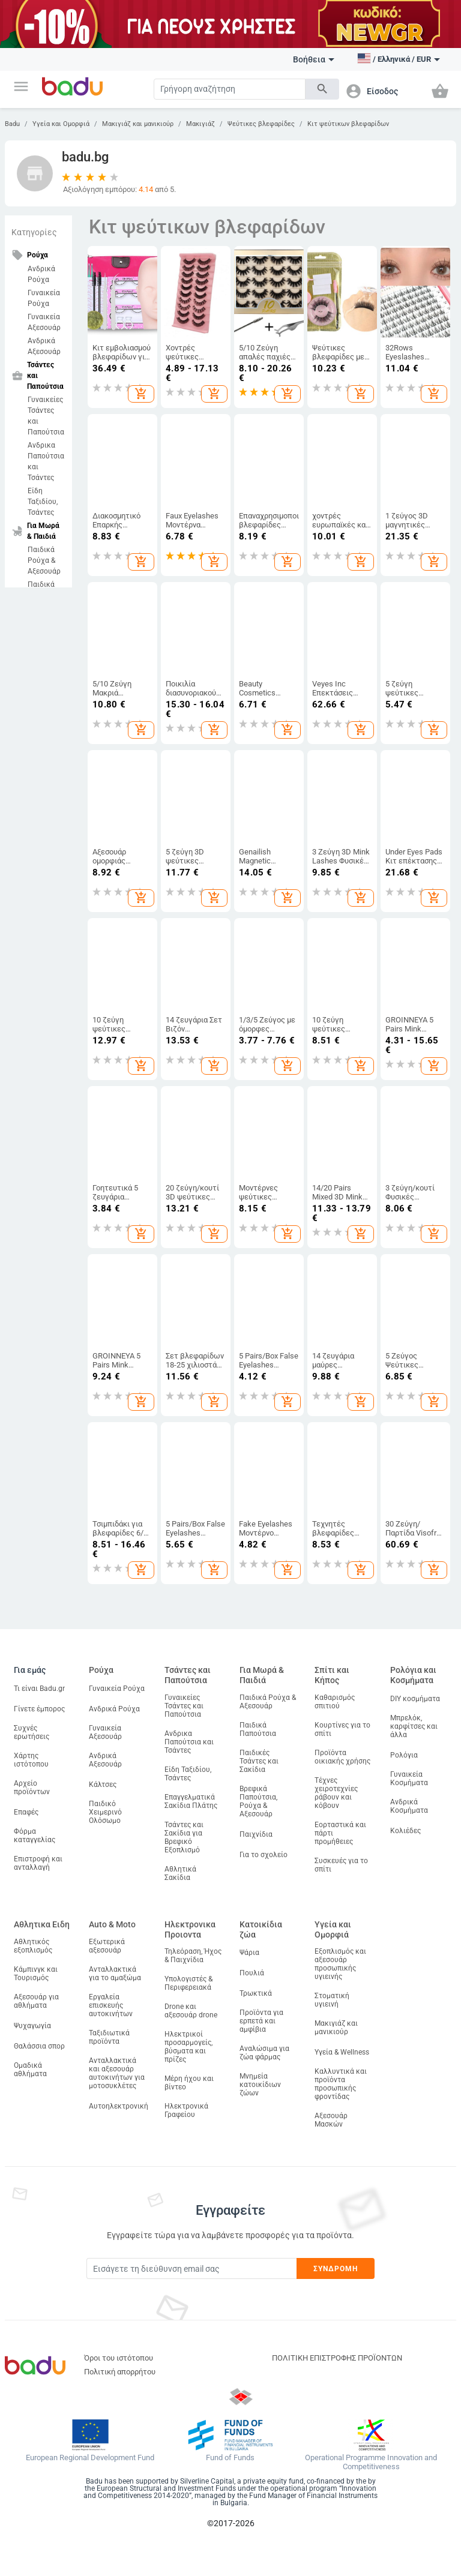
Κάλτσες (102, 1784)
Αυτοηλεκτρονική (118, 2106)
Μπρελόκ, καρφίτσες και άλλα (414, 1726)
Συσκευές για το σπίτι (341, 1865)
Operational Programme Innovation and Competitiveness (371, 2462)
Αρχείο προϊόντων (32, 1787)
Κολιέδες (405, 1831)
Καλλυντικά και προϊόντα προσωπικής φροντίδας (341, 2084)
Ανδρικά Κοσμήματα (409, 1806)
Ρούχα (101, 1670)
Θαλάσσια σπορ (39, 2046)
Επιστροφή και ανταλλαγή (38, 1863)
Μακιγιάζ (200, 124)
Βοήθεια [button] (313, 59)
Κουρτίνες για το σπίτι (342, 1729)
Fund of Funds (230, 2458)
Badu (12, 124)
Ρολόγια (404, 1755)
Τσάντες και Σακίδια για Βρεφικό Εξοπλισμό (183, 1837)
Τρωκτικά (256, 1993)
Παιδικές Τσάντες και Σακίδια (259, 1761)
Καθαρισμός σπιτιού (335, 1701)
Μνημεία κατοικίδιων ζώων (260, 2084)
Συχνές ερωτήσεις (31, 1732)
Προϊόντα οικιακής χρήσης (342, 1757)
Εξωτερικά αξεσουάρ (107, 1946)
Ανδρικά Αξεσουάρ (44, 346)
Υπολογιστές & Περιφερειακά (188, 1983)
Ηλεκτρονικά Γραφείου (186, 2110)
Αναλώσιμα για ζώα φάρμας (264, 2052)
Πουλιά (252, 1973)
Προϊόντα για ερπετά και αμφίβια (261, 2021)
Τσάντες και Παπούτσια (187, 1675)
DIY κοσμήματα (415, 1699)
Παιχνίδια (256, 1834)
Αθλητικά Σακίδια (180, 1873)
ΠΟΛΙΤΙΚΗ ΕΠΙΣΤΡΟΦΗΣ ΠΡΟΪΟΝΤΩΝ (337, 2357)
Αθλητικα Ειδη (42, 1924)
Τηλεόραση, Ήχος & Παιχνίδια (192, 1955)
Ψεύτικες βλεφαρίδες (261, 124)
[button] (21, 86)
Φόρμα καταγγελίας (34, 1835)
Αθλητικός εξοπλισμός (33, 1946)
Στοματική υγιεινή (332, 2000)
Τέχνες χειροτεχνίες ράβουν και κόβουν (336, 1793)
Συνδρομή (335, 2269)
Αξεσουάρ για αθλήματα (36, 2001)
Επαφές (26, 1812)
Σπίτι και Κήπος (332, 1675)
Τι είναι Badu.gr (39, 1688)
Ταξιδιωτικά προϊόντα (109, 2037)
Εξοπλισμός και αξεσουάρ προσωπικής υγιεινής (340, 1964)
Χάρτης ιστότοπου (31, 1760)
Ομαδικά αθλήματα (30, 2069)
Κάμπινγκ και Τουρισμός (36, 1973)
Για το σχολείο (264, 1855)
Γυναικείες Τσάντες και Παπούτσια (46, 415)
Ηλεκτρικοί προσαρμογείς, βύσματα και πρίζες (188, 2047)
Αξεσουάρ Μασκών (331, 2120)
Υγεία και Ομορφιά (60, 124)
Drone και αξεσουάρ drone (190, 2010)
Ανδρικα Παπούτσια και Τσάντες (46, 461)
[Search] (230, 89)
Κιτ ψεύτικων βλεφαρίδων (348, 124)
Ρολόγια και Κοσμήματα (413, 1675)
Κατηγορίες (34, 232)
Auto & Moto (112, 1924)
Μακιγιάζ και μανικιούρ (137, 124)
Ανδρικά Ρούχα (41, 274)
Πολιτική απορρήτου (119, 2371)
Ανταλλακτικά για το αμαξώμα (115, 1973)
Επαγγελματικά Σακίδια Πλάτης (190, 1801)
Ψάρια (249, 1952)
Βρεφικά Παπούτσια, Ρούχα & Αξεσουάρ (258, 1801)
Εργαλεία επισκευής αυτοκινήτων (111, 2005)
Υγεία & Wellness (342, 2052)
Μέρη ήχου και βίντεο (189, 2082)
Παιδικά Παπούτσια (258, 1729)
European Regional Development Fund (90, 2458)
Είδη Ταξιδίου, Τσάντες (43, 502)
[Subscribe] (191, 2268)
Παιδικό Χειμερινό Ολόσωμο (105, 1812)
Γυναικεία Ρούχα (44, 298)
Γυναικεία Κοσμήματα (409, 1778)
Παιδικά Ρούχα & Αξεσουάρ (44, 560)
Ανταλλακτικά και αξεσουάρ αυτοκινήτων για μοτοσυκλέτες (117, 2073)
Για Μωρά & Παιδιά (262, 1675)
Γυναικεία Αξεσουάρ (44, 322)
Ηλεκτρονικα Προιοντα (189, 1929)
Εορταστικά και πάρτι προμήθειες (340, 1833)
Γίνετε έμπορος (39, 1709)
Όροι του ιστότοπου (118, 2357)
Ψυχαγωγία (32, 2026)
